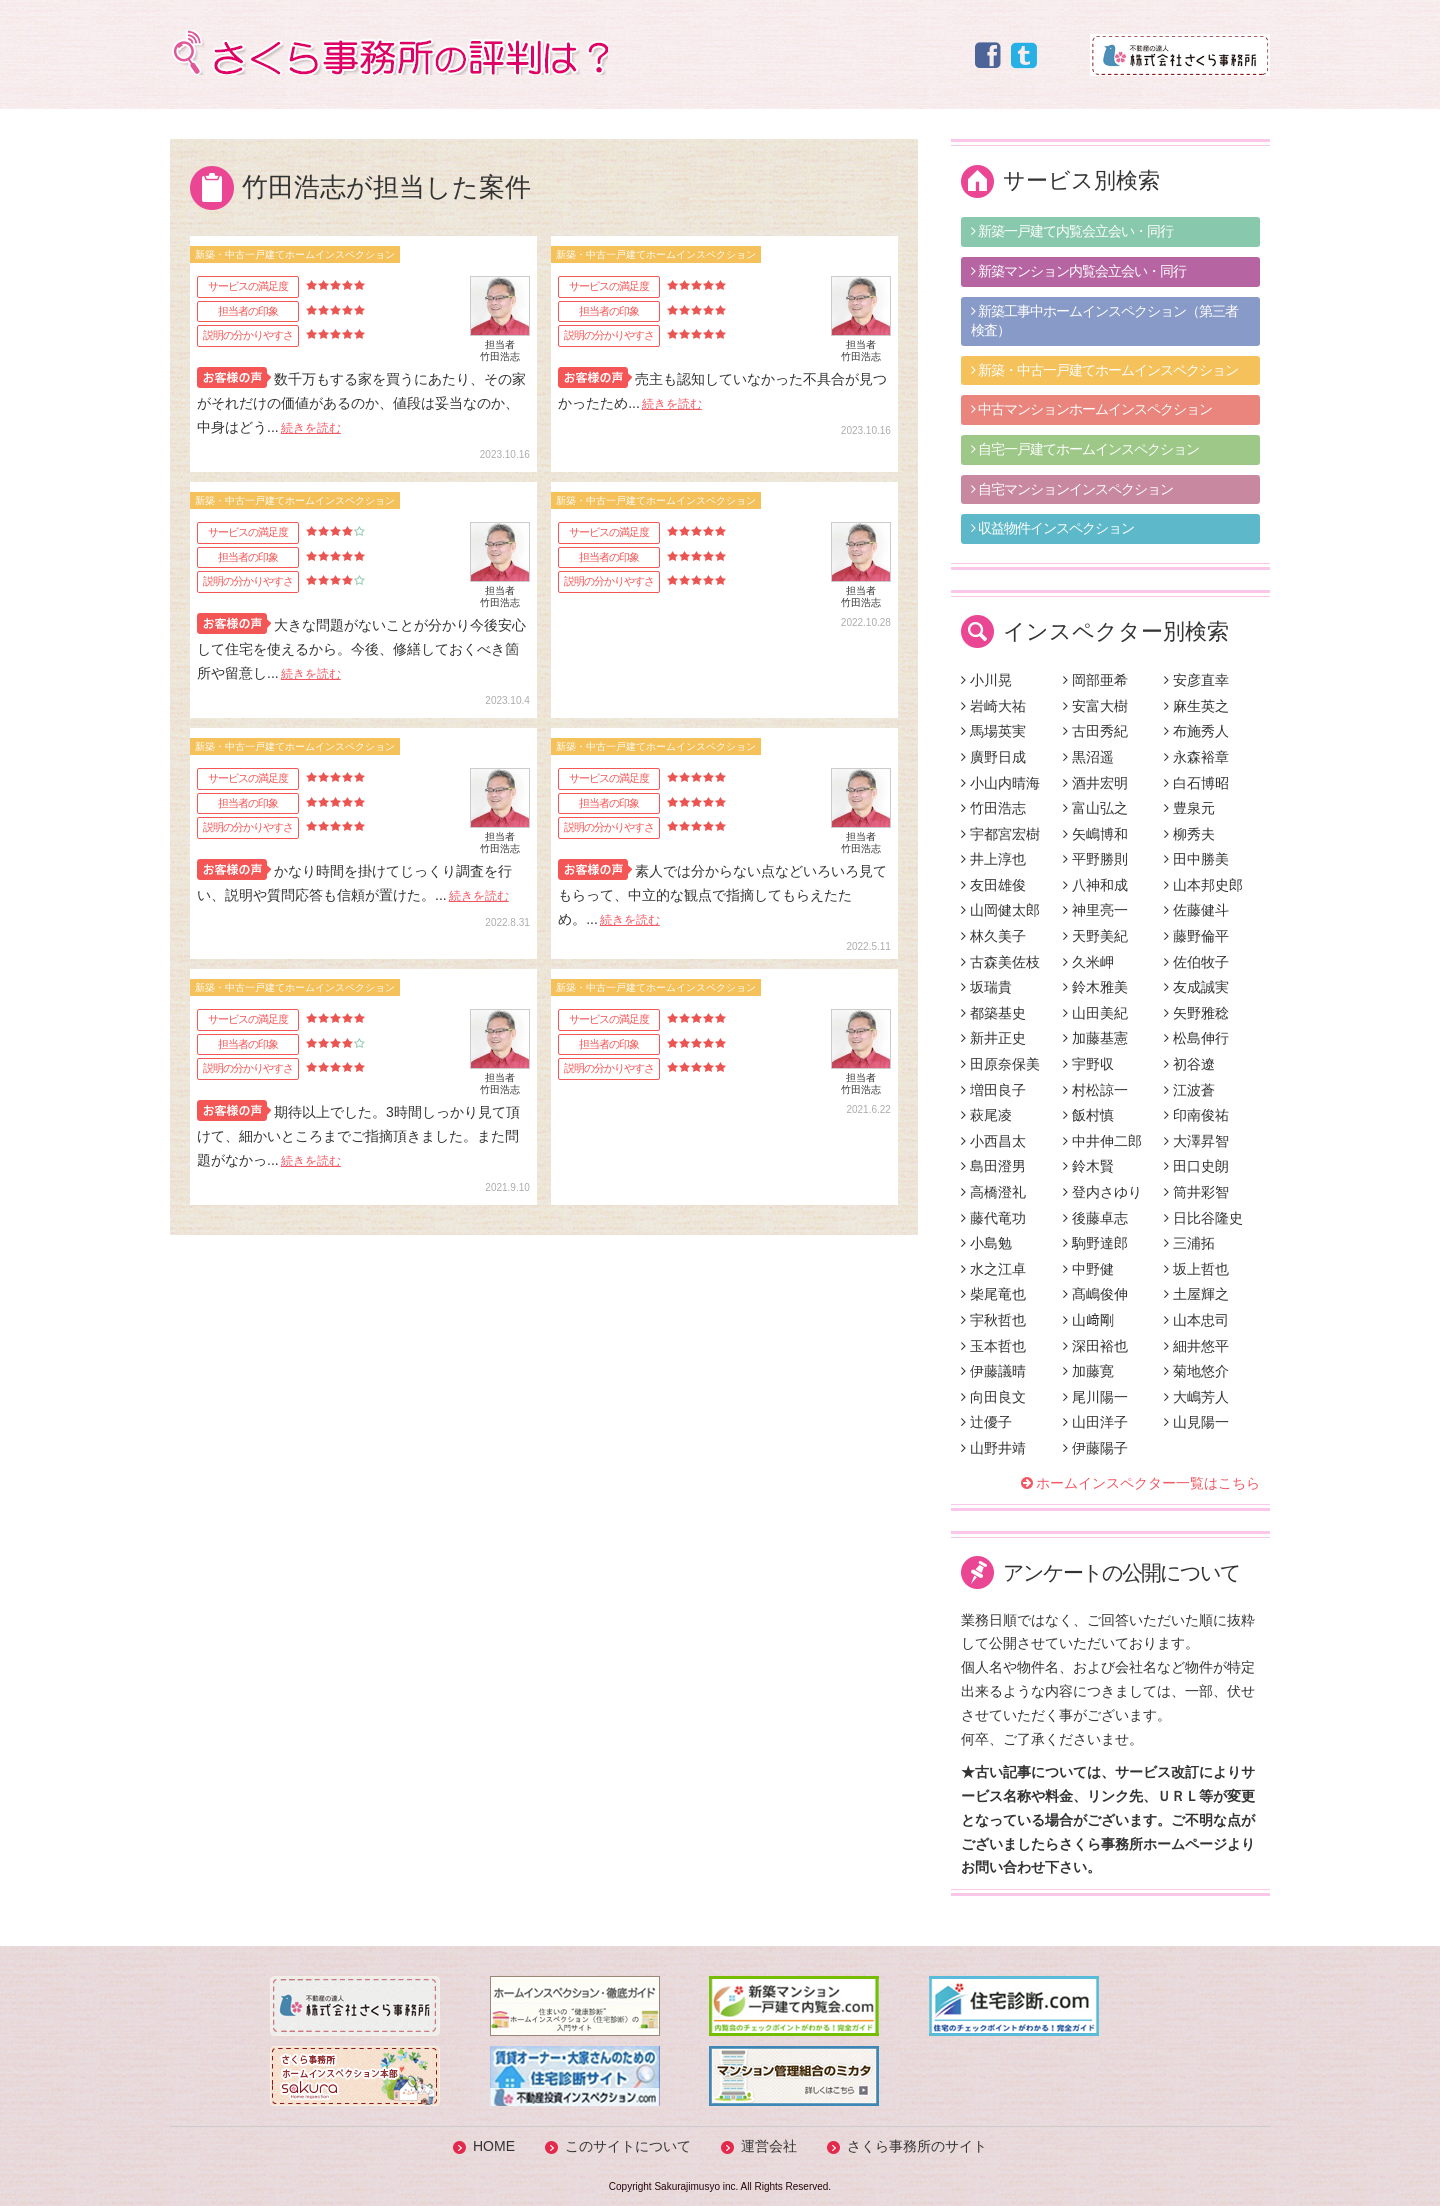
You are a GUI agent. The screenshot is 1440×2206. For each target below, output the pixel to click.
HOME (494, 2146)
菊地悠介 (1196, 1371)
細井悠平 (1196, 1346)
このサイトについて (628, 2146)
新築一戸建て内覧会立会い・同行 (1072, 231)
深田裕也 (1095, 1346)
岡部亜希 (1095, 680)
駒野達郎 (1095, 1243)
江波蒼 (1189, 1090)
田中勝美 (1196, 859)
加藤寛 (1088, 1371)
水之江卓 (993, 1269)
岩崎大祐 (993, 706)
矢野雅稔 (1196, 1013)
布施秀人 (1196, 731)
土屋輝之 (1196, 1294)
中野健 (1088, 1269)
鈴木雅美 (1095, 987)
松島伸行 (1196, 1038)
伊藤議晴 (993, 1371)
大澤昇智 (1196, 1141)
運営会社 (769, 2146)
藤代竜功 (993, 1218)
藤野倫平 (1196, 936)
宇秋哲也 (993, 1320)
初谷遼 (1189, 1064)
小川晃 (986, 680)
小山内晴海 (1000, 783)
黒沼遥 (1088, 757)
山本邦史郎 (1203, 885)
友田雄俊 (993, 885)
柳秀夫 (1189, 834)
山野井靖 (993, 1448)
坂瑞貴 (986, 987)
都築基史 (993, 1013)
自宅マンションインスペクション (1072, 489)
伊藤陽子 (1095, 1448)
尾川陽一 (1095, 1397)
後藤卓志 (1095, 1218)
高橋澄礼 (993, 1192)
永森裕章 (1196, 757)
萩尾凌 (986, 1115)
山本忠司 (1196, 1320)
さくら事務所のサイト (917, 2146)
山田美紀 (1095, 1013)
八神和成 (1095, 885)
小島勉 (986, 1243)
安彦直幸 (1196, 680)
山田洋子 (1095, 1422)
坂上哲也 (1196, 1269)
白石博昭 (1196, 783)
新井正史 (993, 1038)
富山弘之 (1095, 808)
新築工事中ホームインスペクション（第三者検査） (1104, 321)
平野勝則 (1095, 859)
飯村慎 (1088, 1115)
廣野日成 (993, 757)
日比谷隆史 (1203, 1218)
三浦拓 (1189, 1243)
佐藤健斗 (1196, 910)
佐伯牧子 (1196, 962)
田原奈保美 (1000, 1064)
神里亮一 (1095, 910)
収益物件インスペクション (1052, 528)
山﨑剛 (1088, 1320)
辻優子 (986, 1422)
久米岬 (1088, 962)
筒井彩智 (1196, 1192)
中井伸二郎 (1102, 1141)
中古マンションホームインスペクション (1091, 409)
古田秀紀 (1095, 731)
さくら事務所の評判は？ (389, 52)
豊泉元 (1189, 808)
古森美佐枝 (1000, 962)
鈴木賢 (1088, 1166)
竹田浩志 (993, 808)
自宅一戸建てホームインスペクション (1085, 449)
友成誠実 (1196, 987)
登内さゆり (1102, 1192)
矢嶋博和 (1095, 834)
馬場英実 (993, 731)
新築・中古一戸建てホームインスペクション (1104, 370)
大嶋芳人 (1196, 1397)
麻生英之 (1196, 706)
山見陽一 (1196, 1422)
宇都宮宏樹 (1000, 834)
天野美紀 (1095, 936)
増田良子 (993, 1090)
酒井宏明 (1095, 783)
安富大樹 (1095, 706)
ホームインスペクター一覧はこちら (1148, 1483)
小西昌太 (993, 1141)
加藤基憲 (1095, 1038)
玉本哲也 (993, 1346)
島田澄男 (993, 1166)
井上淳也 (993, 859)
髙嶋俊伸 (1095, 1294)
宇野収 (1088, 1064)
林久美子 (993, 936)
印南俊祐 (1196, 1115)
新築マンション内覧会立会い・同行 (1078, 271)
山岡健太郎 (1000, 910)
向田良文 (993, 1397)
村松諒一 (1095, 1090)
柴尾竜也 (993, 1294)
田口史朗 (1196, 1166)
